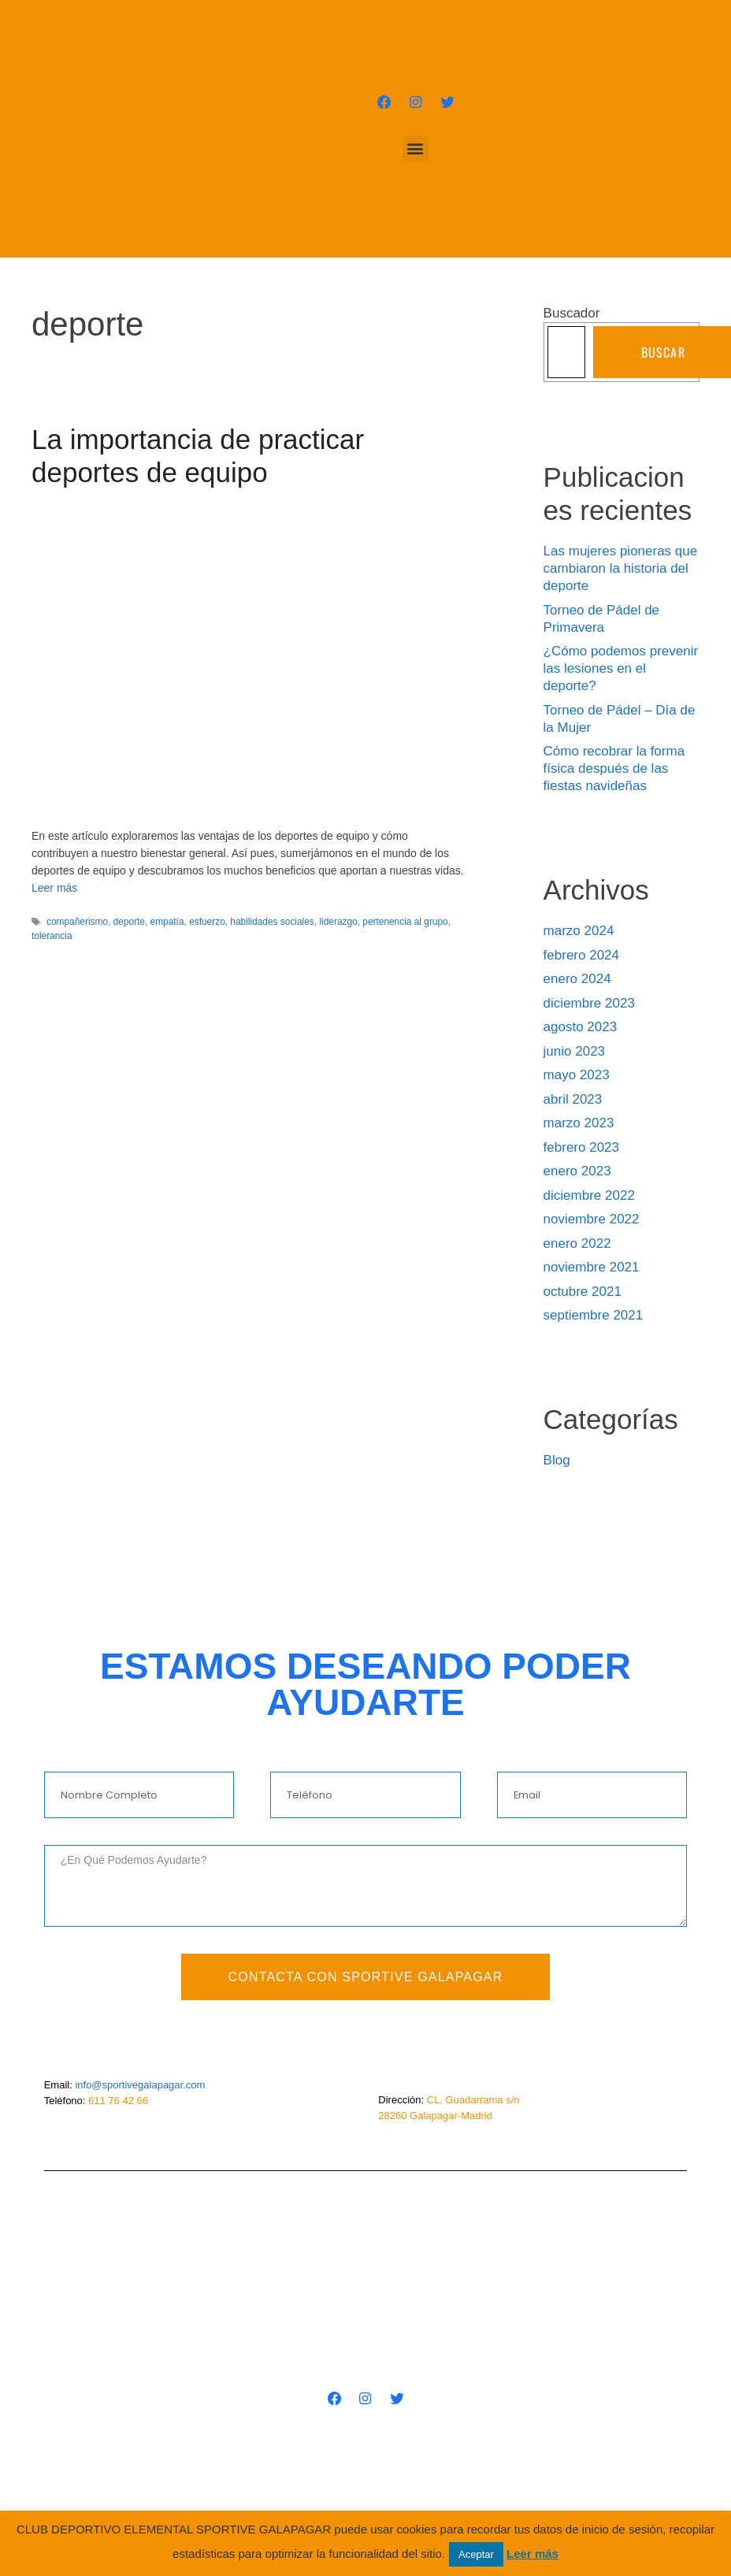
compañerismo (77, 921)
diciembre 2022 (589, 1195)
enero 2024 (577, 978)
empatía (167, 921)
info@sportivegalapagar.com (140, 2085)
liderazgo (338, 921)
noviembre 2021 (592, 1267)
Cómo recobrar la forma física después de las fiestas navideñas (614, 768)
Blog (557, 1460)
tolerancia (52, 935)
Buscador (572, 313)
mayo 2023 (577, 1074)
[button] (416, 148)
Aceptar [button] (476, 2554)
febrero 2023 (581, 1147)
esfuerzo (207, 921)
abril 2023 (573, 1099)
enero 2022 (577, 1243)
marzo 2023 (579, 1122)
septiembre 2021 (594, 1315)
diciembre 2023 (589, 1003)
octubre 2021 (583, 1291)
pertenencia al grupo (404, 921)
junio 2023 (574, 1051)
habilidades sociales (272, 921)
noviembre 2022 (592, 1219)
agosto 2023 (581, 1026)
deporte (129, 921)
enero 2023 (577, 1171)
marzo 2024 (579, 930)
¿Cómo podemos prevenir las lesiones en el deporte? (621, 668)
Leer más (54, 888)
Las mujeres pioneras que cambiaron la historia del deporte (621, 568)
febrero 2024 (581, 955)
